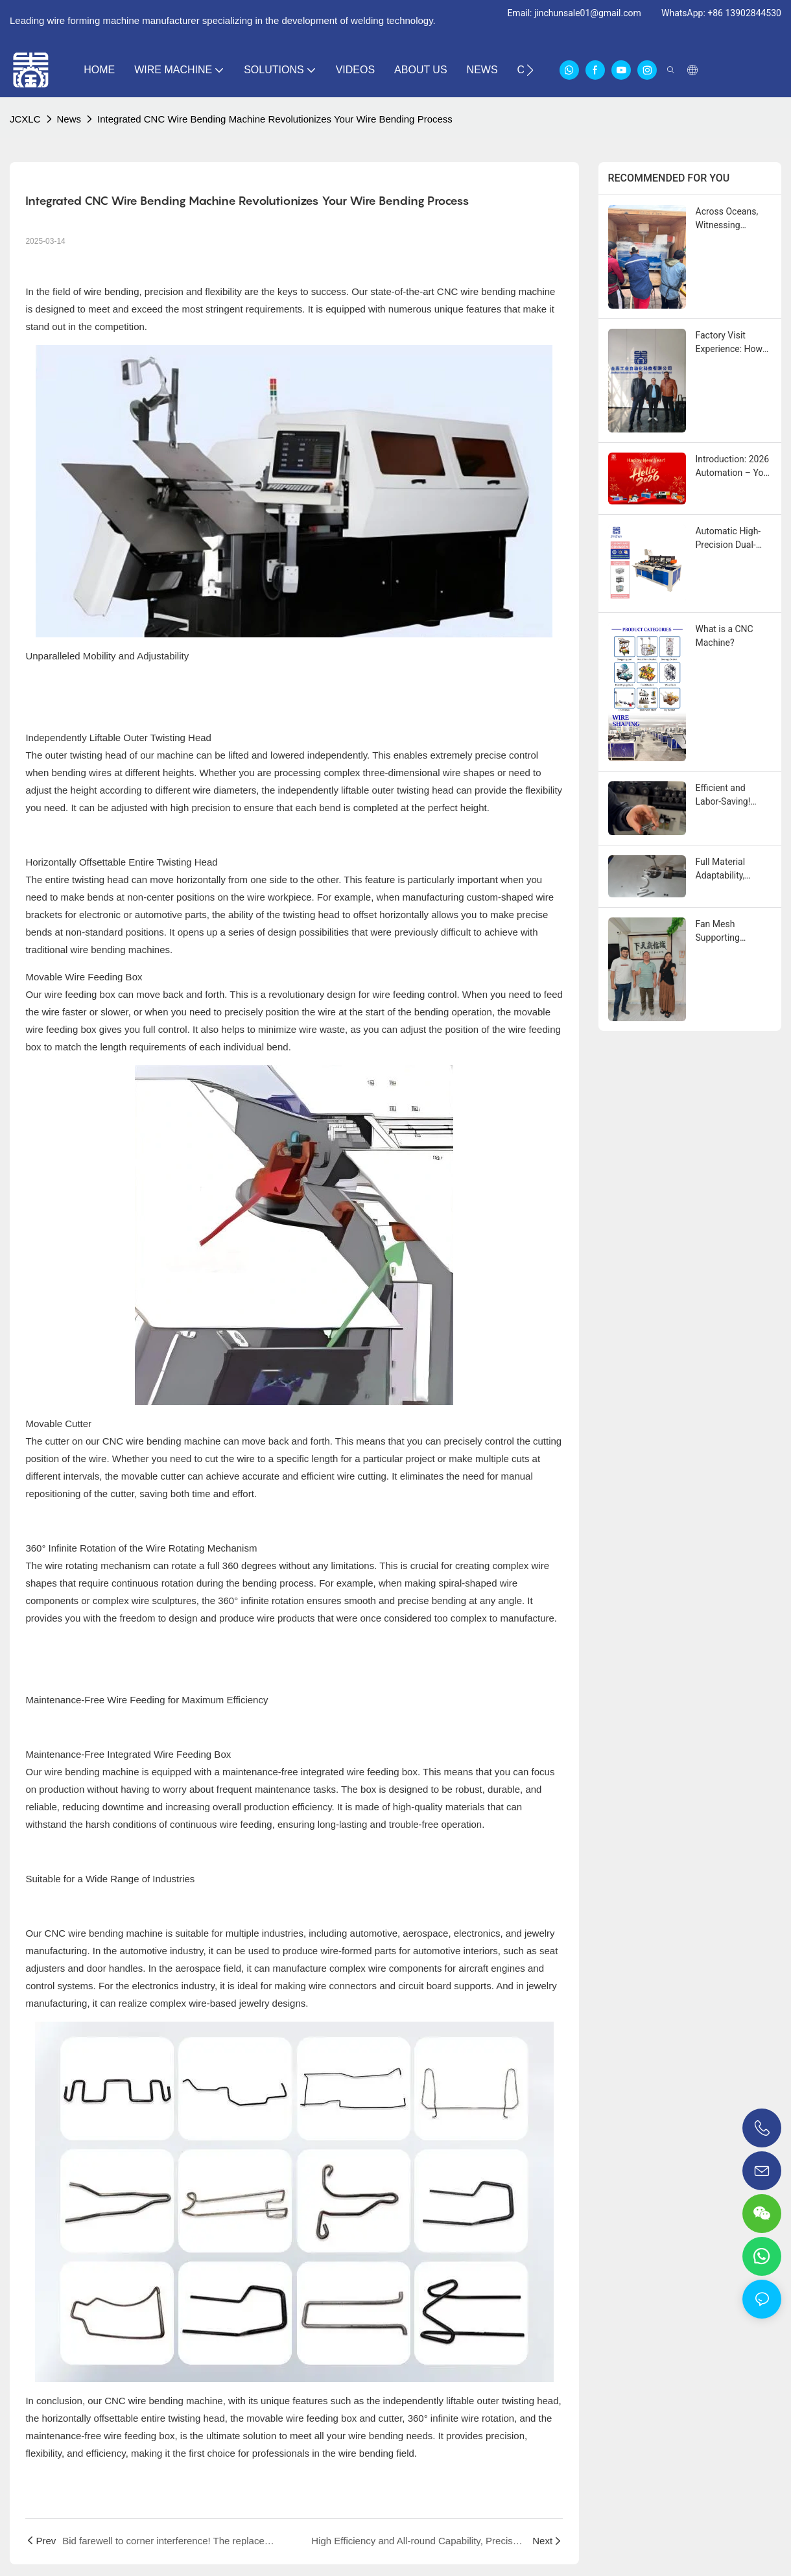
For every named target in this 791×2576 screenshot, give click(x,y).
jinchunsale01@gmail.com (587, 13)
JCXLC (25, 118)
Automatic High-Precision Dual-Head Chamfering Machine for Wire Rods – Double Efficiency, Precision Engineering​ (731, 539)
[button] (530, 70)
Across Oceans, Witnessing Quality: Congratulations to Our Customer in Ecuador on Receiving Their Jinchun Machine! (733, 219)
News (69, 118)
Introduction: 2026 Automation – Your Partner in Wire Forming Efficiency (734, 467)
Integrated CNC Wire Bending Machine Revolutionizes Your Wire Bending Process (275, 118)
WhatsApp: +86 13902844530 (721, 13)
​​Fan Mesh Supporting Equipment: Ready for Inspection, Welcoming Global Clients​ (732, 932)
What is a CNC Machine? (724, 636)
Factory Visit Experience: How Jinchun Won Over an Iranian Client (732, 343)
